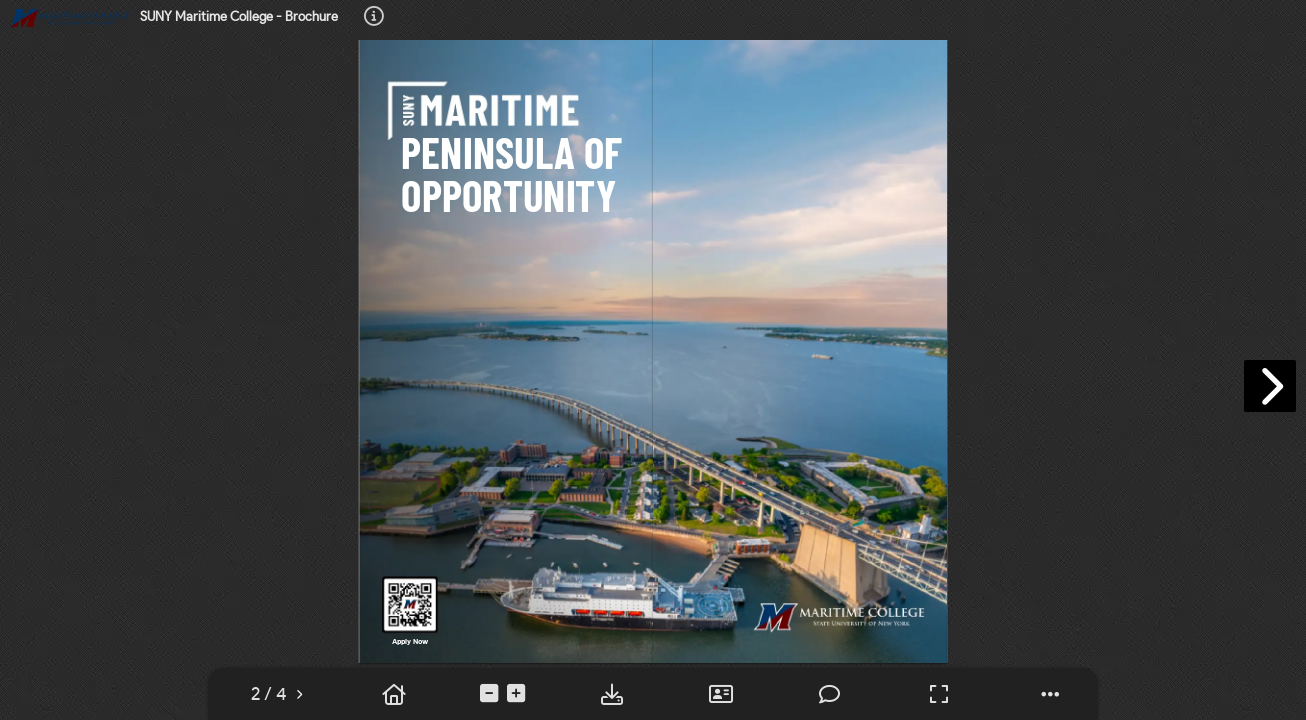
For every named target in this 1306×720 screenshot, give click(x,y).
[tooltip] (374, 17)
